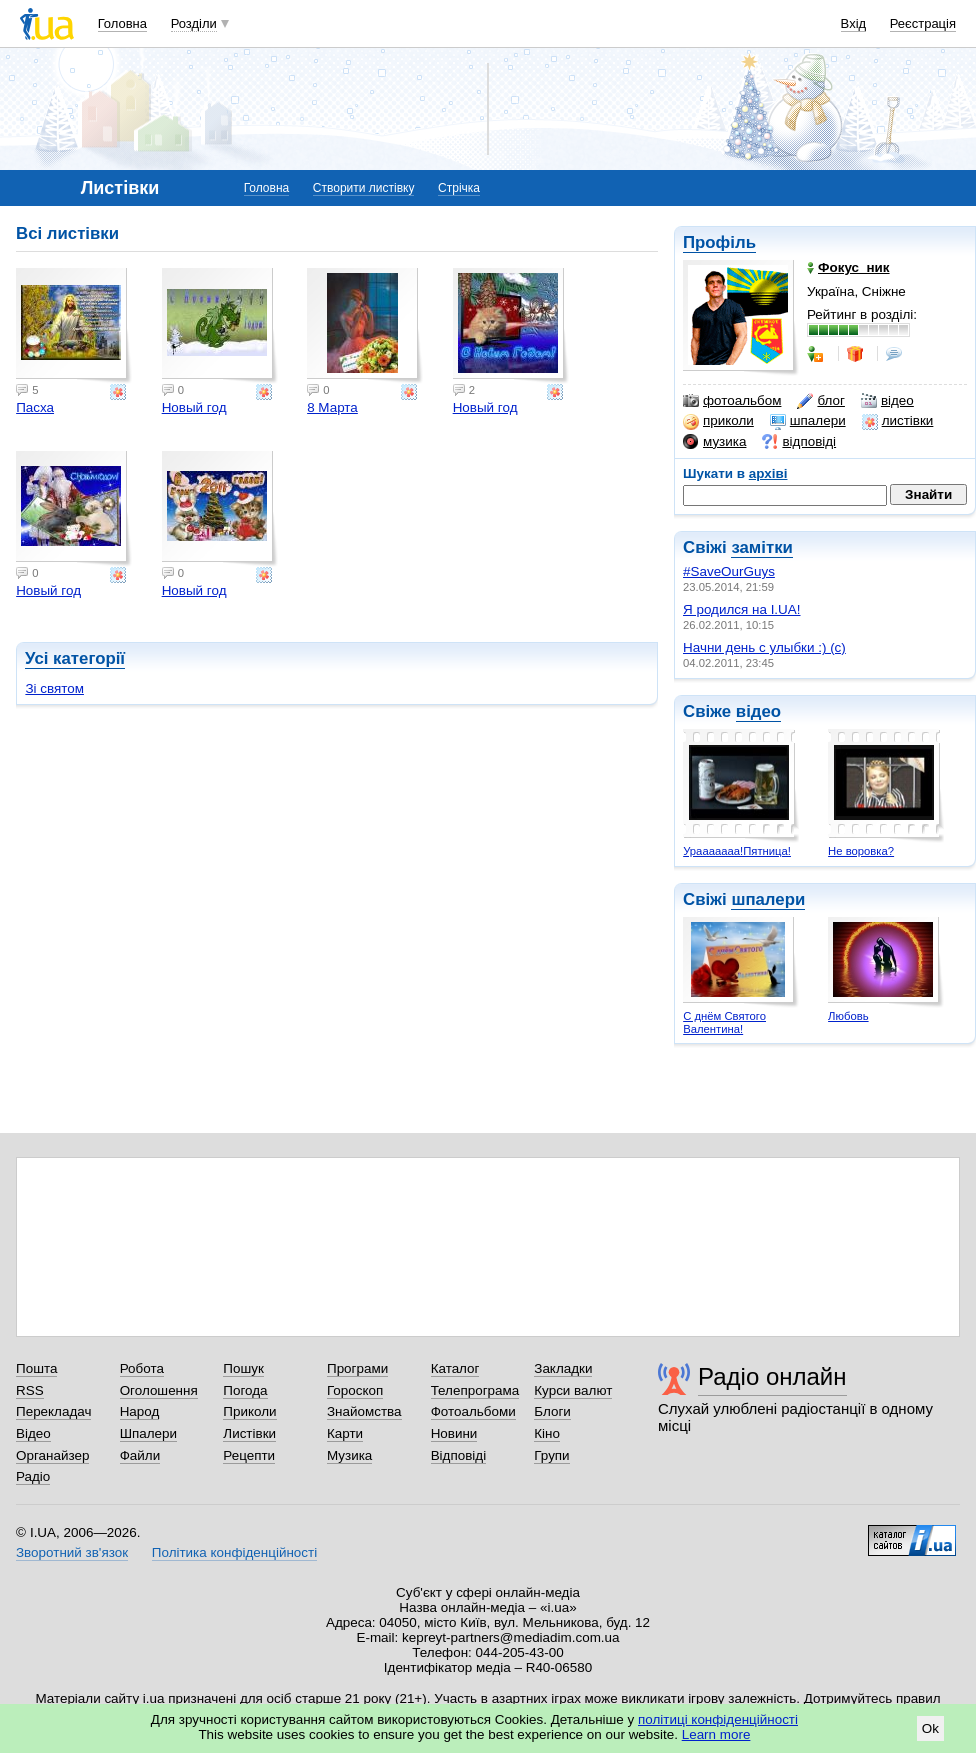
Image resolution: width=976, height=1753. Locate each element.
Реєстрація (923, 23)
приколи (718, 421)
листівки (898, 421)
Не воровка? (861, 851)
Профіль (719, 242)
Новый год (194, 407)
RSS (30, 1390)
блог (820, 401)
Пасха (35, 407)
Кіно (547, 1433)
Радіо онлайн (772, 1376)
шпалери (808, 421)
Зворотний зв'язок (72, 1552)
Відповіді (459, 1455)
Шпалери (148, 1433)
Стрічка (459, 188)
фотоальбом (732, 401)
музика (714, 442)
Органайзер (52, 1455)
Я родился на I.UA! (742, 609)
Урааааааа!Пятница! (737, 851)
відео (887, 401)
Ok (930, 1728)
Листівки (249, 1433)
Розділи (194, 23)
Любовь (848, 1016)
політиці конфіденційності (718, 1719)
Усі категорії (75, 658)
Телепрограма (475, 1390)
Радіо (33, 1476)
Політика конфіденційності (234, 1552)
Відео (33, 1433)
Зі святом (54, 688)
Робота (142, 1368)
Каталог (455, 1368)
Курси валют (573, 1390)
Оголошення (159, 1390)
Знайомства (364, 1411)
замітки (762, 547)
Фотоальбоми (473, 1411)
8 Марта (332, 407)
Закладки (563, 1368)
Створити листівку (364, 188)
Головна (122, 23)
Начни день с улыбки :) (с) (764, 647)
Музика (349, 1455)
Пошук (243, 1368)
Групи (551, 1455)
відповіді (799, 442)
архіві (768, 473)
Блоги (552, 1411)
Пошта (36, 1368)
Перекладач (53, 1411)
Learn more (716, 1734)
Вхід (854, 23)
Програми (357, 1368)
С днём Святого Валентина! (724, 1022)
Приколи (249, 1411)
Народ (140, 1411)
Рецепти (249, 1455)
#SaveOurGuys (729, 571)
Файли (140, 1455)
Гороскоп (355, 1390)
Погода (245, 1390)
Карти (345, 1433)
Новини (454, 1433)
